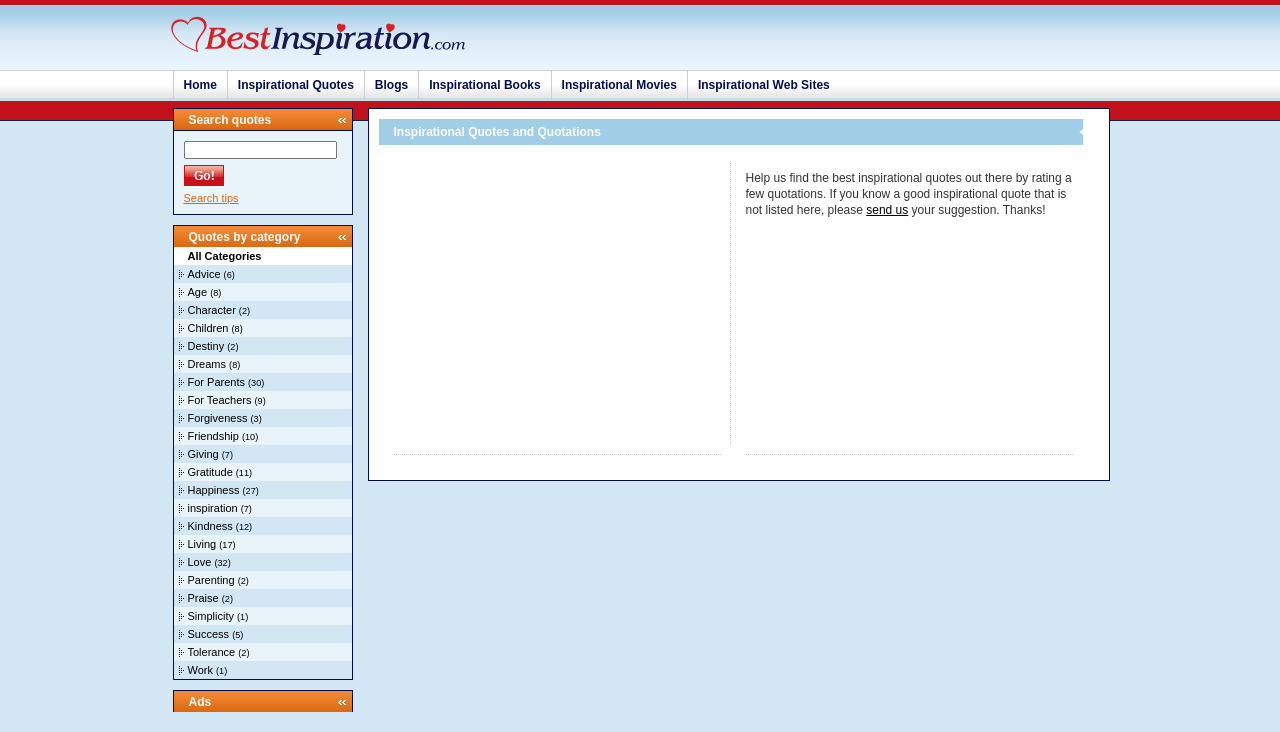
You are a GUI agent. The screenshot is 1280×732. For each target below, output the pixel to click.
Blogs (391, 85)
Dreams (207, 364)
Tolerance (212, 652)
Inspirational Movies (619, 85)
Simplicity (211, 616)
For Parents (216, 382)
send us (887, 210)
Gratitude (210, 472)
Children (208, 328)
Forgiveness (218, 418)
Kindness (210, 526)
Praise (203, 598)
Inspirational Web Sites (764, 85)
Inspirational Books (484, 85)
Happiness (214, 490)
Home (200, 85)
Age (198, 292)
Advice (204, 274)
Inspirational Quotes (296, 85)
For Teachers (220, 400)
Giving (203, 454)
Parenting (211, 580)
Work (200, 670)
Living (202, 544)
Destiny (206, 346)
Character (212, 310)
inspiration (213, 508)
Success (209, 634)
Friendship (213, 436)
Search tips (211, 198)
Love (200, 562)
